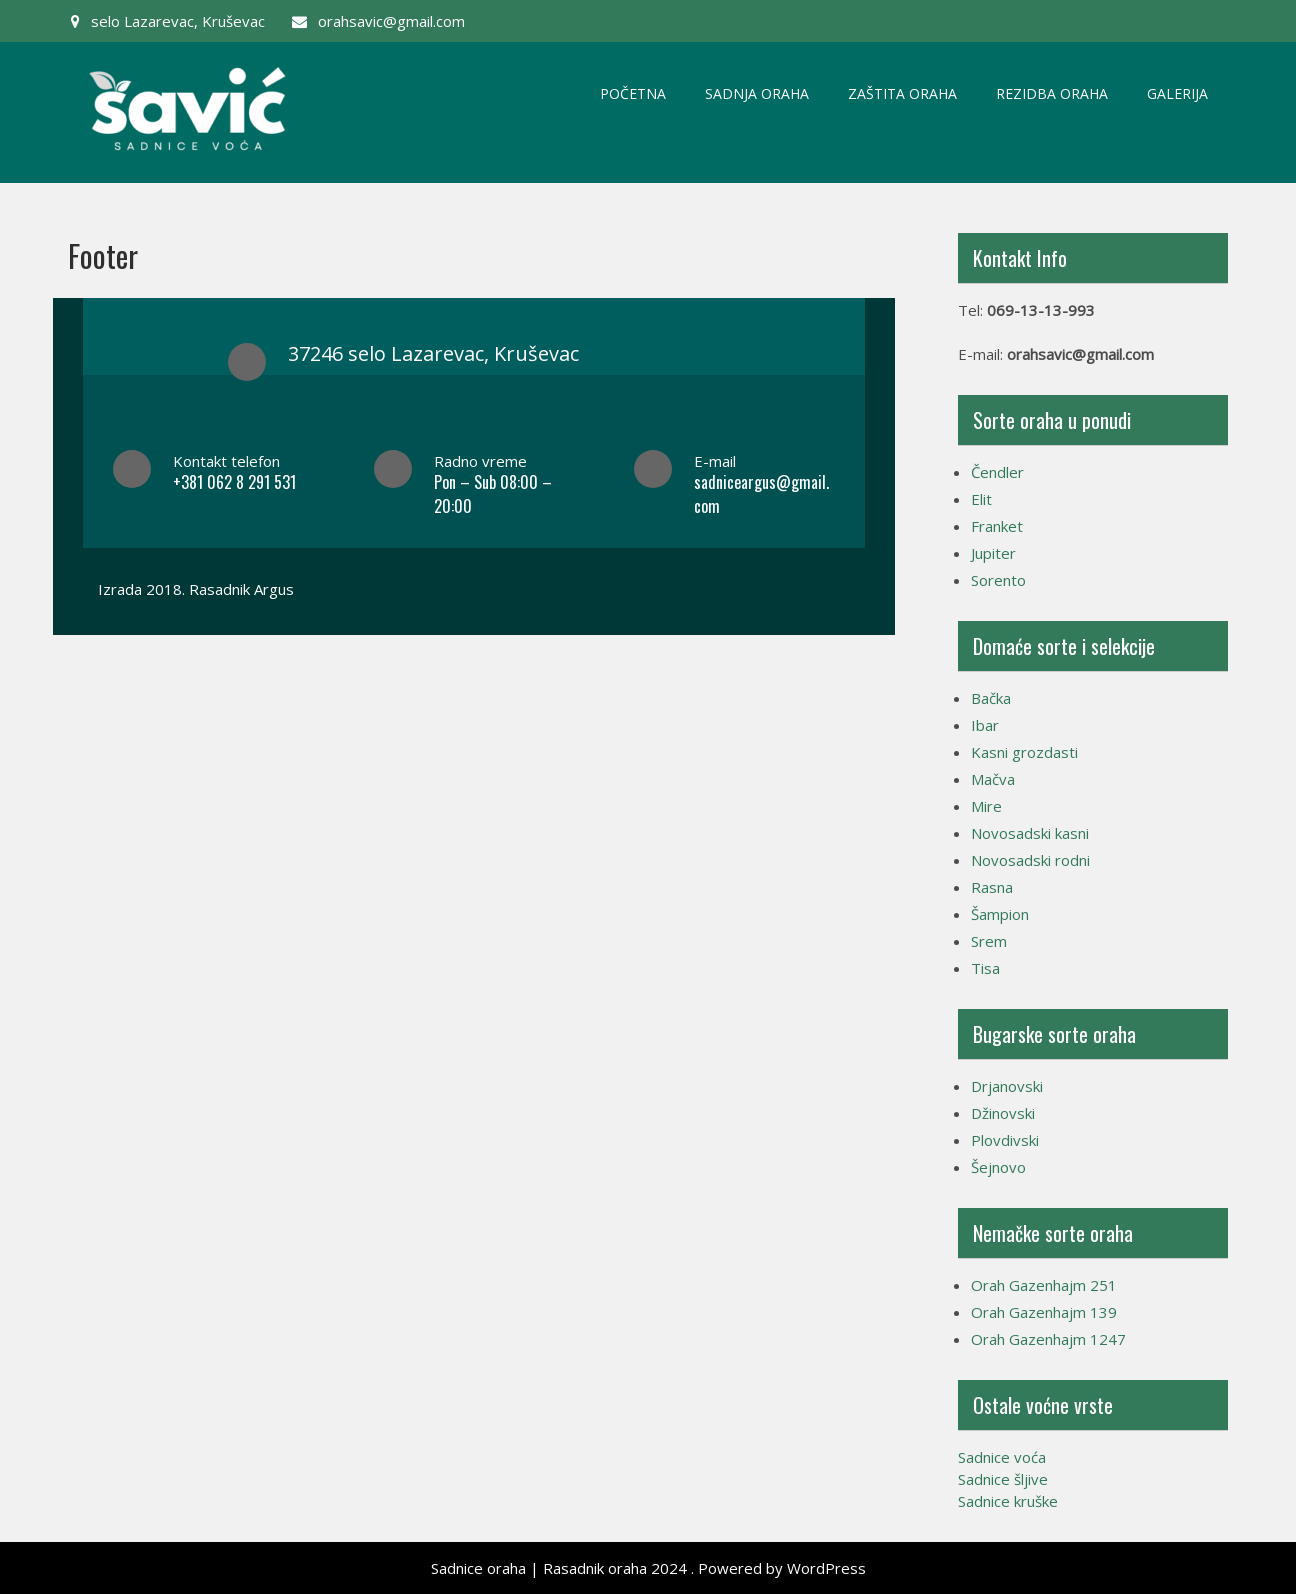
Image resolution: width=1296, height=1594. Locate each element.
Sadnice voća (1002, 1457)
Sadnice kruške (1008, 1501)
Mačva (993, 779)
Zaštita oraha (902, 93)
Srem (989, 941)
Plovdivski (1005, 1140)
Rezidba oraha (1052, 93)
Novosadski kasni (1030, 833)
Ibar (985, 725)
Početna (633, 93)
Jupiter (993, 553)
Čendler (997, 472)
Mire (986, 806)
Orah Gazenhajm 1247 (1048, 1339)
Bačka (991, 698)
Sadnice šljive (1003, 1479)
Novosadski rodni (1030, 860)
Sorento (998, 580)
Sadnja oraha (757, 93)
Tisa (985, 968)
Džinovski (1003, 1113)
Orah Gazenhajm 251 (1044, 1285)
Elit (981, 499)
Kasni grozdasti (1024, 752)
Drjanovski (1007, 1086)
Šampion (1000, 914)
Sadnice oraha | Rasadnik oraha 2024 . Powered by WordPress (648, 1568)
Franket (997, 526)
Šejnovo (998, 1167)
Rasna (992, 887)
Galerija (1177, 93)
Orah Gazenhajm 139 (1044, 1312)
